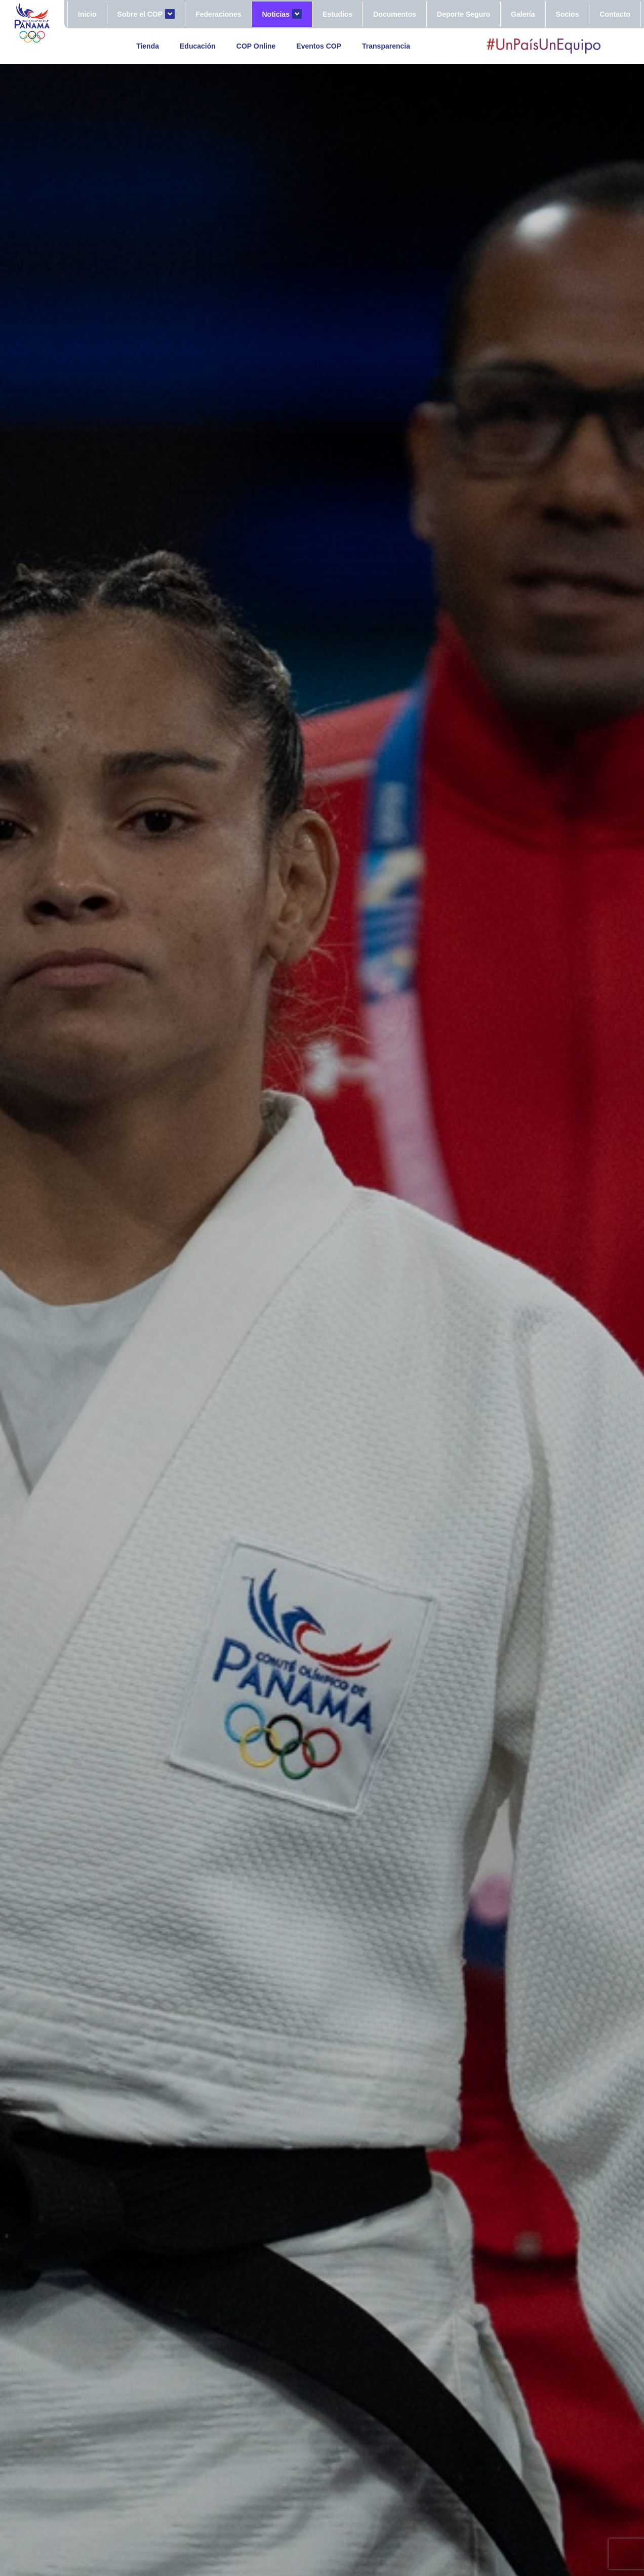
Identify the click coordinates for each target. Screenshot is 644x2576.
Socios (567, 14)
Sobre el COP (146, 14)
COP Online (256, 46)
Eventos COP (318, 46)
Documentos (394, 14)
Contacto (614, 14)
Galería (523, 14)
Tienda (147, 46)
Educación (198, 46)
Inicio (87, 14)
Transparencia (386, 46)
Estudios (337, 14)
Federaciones (218, 14)
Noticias (282, 14)
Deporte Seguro (463, 14)
